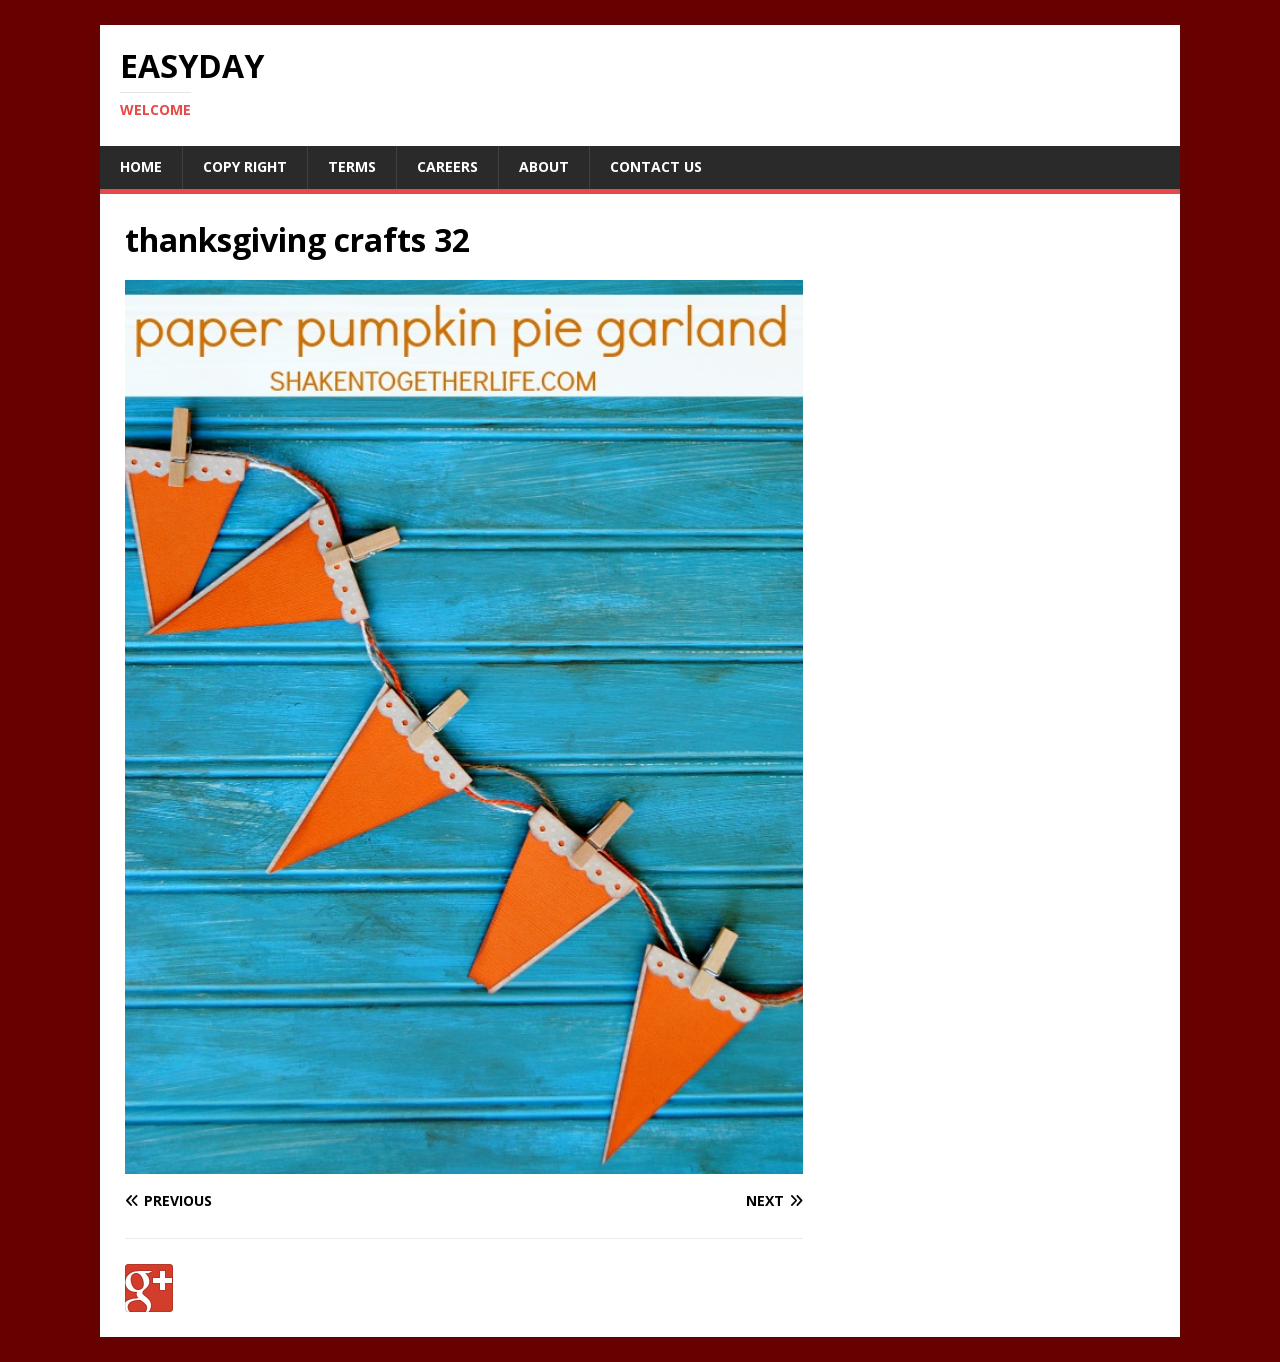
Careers (447, 166)
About (544, 166)
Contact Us (656, 166)
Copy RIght (245, 166)
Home (141, 166)
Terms (352, 166)
